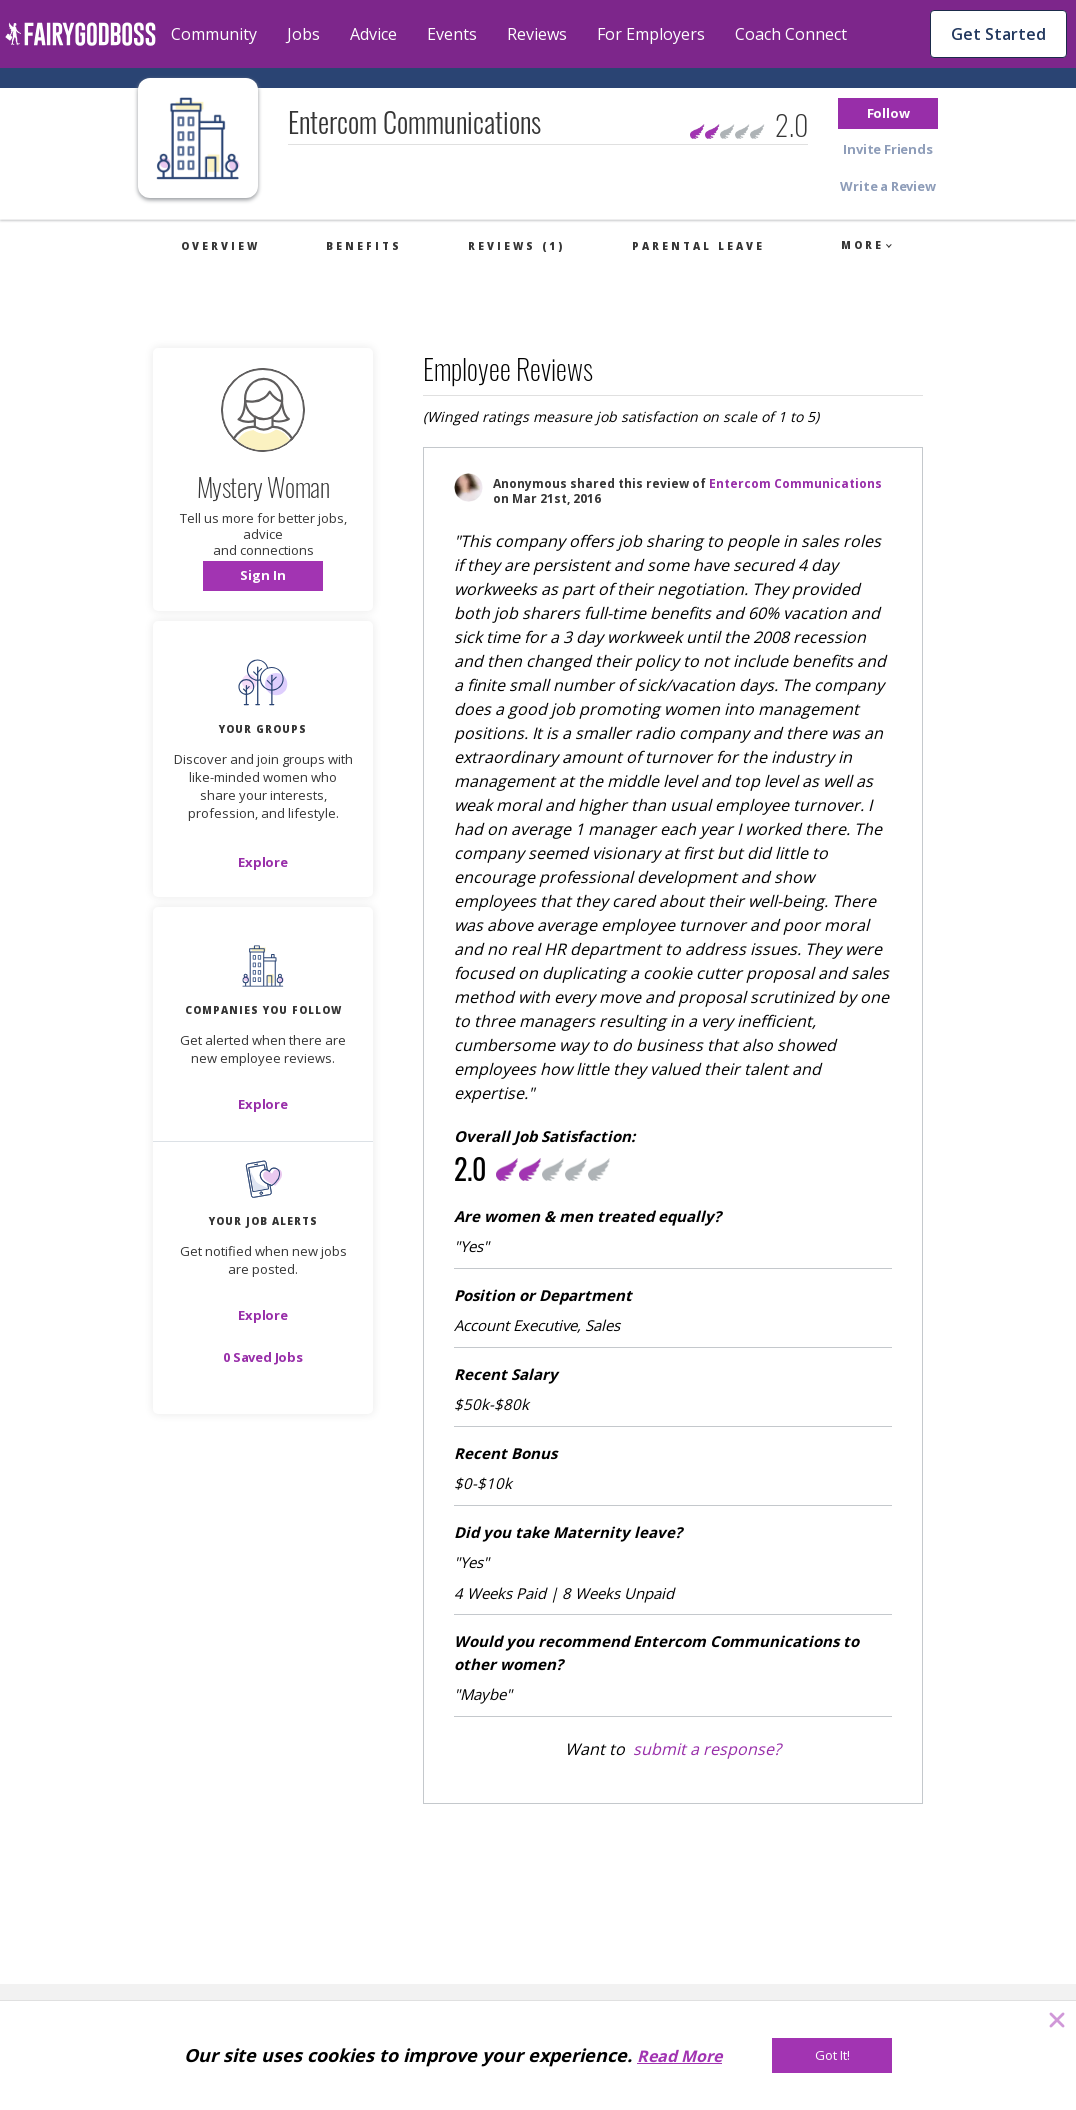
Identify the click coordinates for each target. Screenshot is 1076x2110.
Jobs (303, 34)
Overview (220, 246)
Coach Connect (791, 34)
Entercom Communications (795, 483)
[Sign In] (263, 576)
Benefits (364, 246)
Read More (679, 2056)
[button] (888, 113)
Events (452, 34)
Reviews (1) (516, 246)
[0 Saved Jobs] (263, 1357)
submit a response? (707, 1749)
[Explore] (263, 862)
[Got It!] (832, 2055)
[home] (80, 34)
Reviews (537, 34)
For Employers (651, 34)
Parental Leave (698, 246)
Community (214, 34)
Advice (373, 34)
